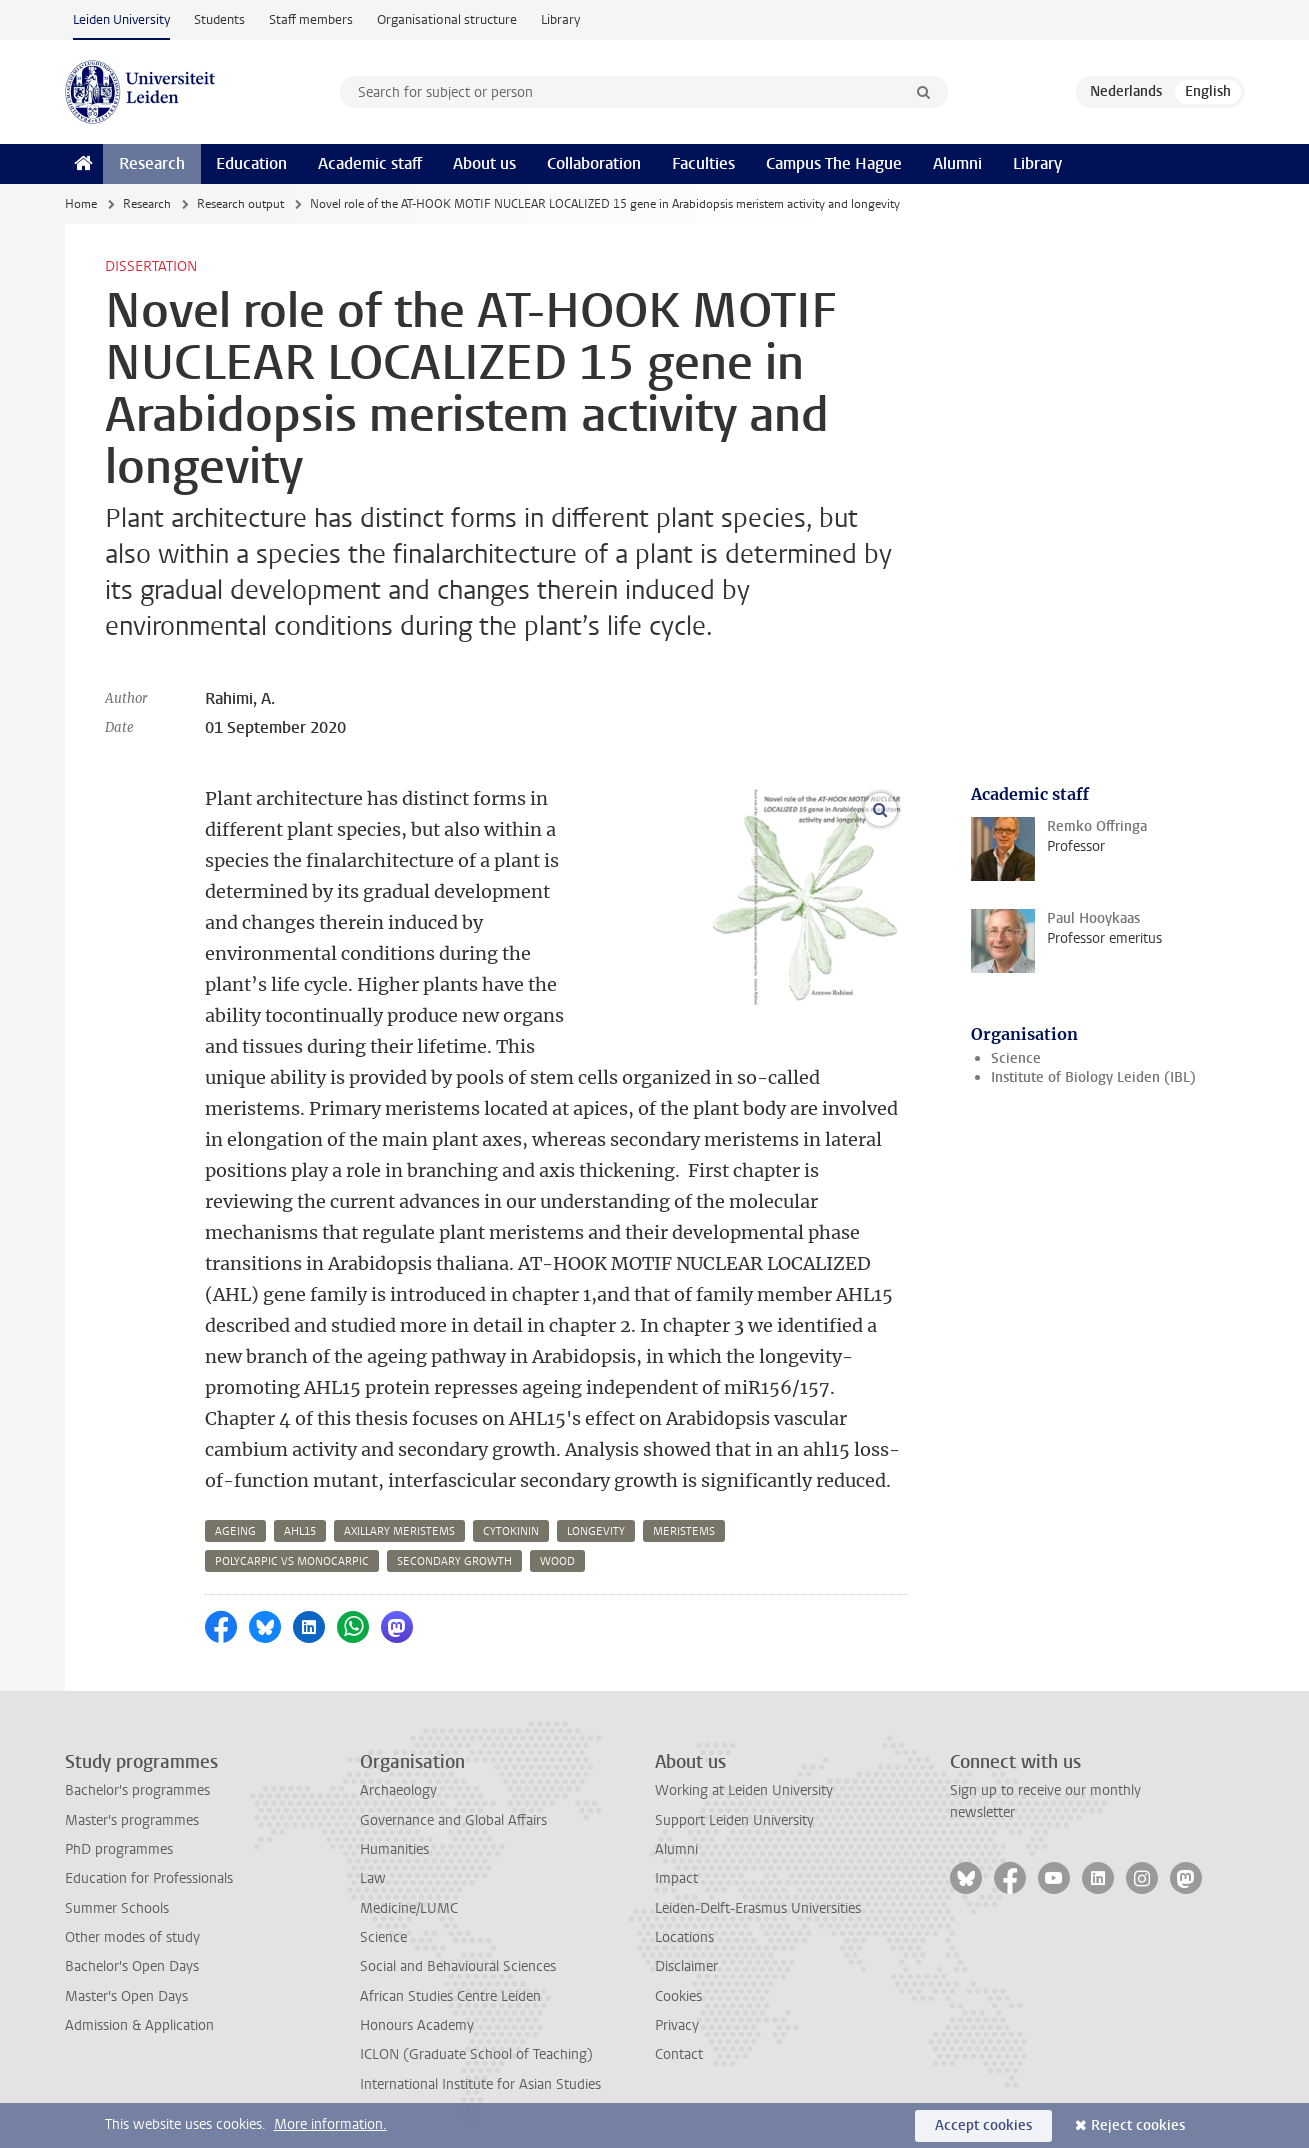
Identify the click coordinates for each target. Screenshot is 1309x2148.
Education (251, 163)
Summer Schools (117, 1908)
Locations (684, 1937)
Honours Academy (417, 2025)
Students (219, 19)
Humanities (394, 1849)
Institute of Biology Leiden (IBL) (1093, 1077)
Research (152, 163)
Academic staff (370, 163)
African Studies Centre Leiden (450, 1996)
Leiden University (121, 19)
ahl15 (300, 1531)
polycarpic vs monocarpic (292, 1561)
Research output (240, 204)
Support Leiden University (734, 1820)
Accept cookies (983, 2125)
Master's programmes (132, 1820)
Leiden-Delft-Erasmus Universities (758, 1908)
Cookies (678, 1996)
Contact (679, 2054)
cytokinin (511, 1531)
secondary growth (454, 1561)
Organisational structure (447, 19)
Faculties (703, 163)
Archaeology (398, 1790)
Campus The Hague (834, 163)
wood (557, 1561)
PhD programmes (119, 1849)
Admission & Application (139, 2025)
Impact (676, 1878)
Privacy (677, 2025)
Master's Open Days (126, 1996)
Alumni (957, 163)
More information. (330, 2124)
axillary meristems (399, 1531)
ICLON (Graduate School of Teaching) (476, 2054)
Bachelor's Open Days (132, 1966)
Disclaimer (686, 1966)
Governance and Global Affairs (453, 1820)
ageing (235, 1531)
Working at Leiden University (744, 1790)
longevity (596, 1531)
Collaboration (594, 163)
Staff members (311, 19)
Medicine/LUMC (409, 1908)
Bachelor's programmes (137, 1790)
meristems (684, 1531)
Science (1016, 1058)
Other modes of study (132, 1937)
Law (373, 1878)
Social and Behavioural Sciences (458, 1966)
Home (81, 204)
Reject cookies (1138, 2125)
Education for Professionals (149, 1878)
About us (484, 163)
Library (560, 19)
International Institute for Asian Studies (480, 2084)
